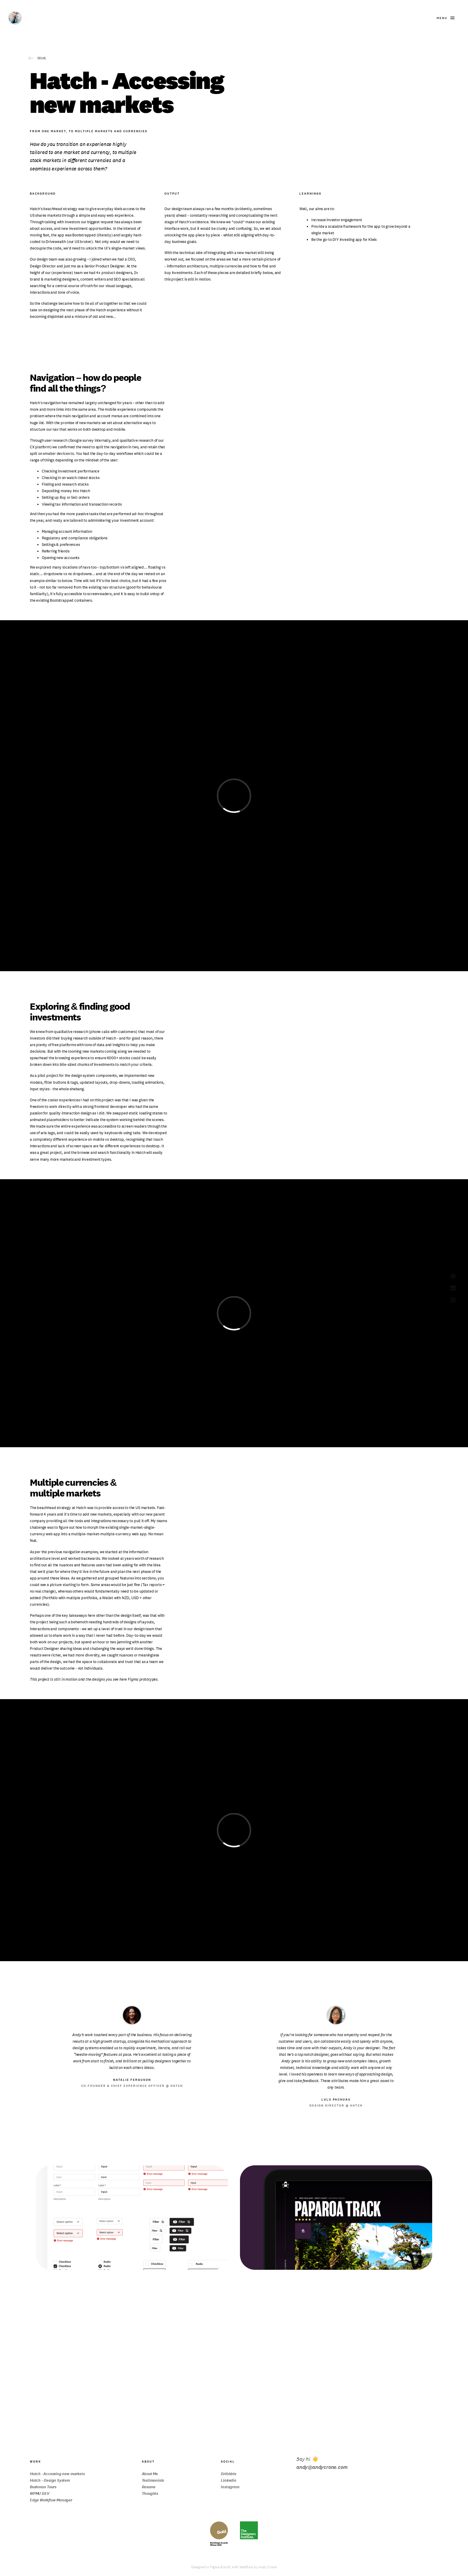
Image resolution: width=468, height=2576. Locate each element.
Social (228, 2461)
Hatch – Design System (50, 2480)
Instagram (230, 2486)
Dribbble (228, 2473)
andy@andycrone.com (322, 2467)
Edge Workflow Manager (51, 2500)
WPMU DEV (39, 2493)
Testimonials (153, 2480)
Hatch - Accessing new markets (57, 2473)
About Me (150, 2473)
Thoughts (150, 2493)
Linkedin (228, 2480)
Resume (149, 2486)
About (148, 2461)
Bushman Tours (43, 2486)
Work (35, 2461)
